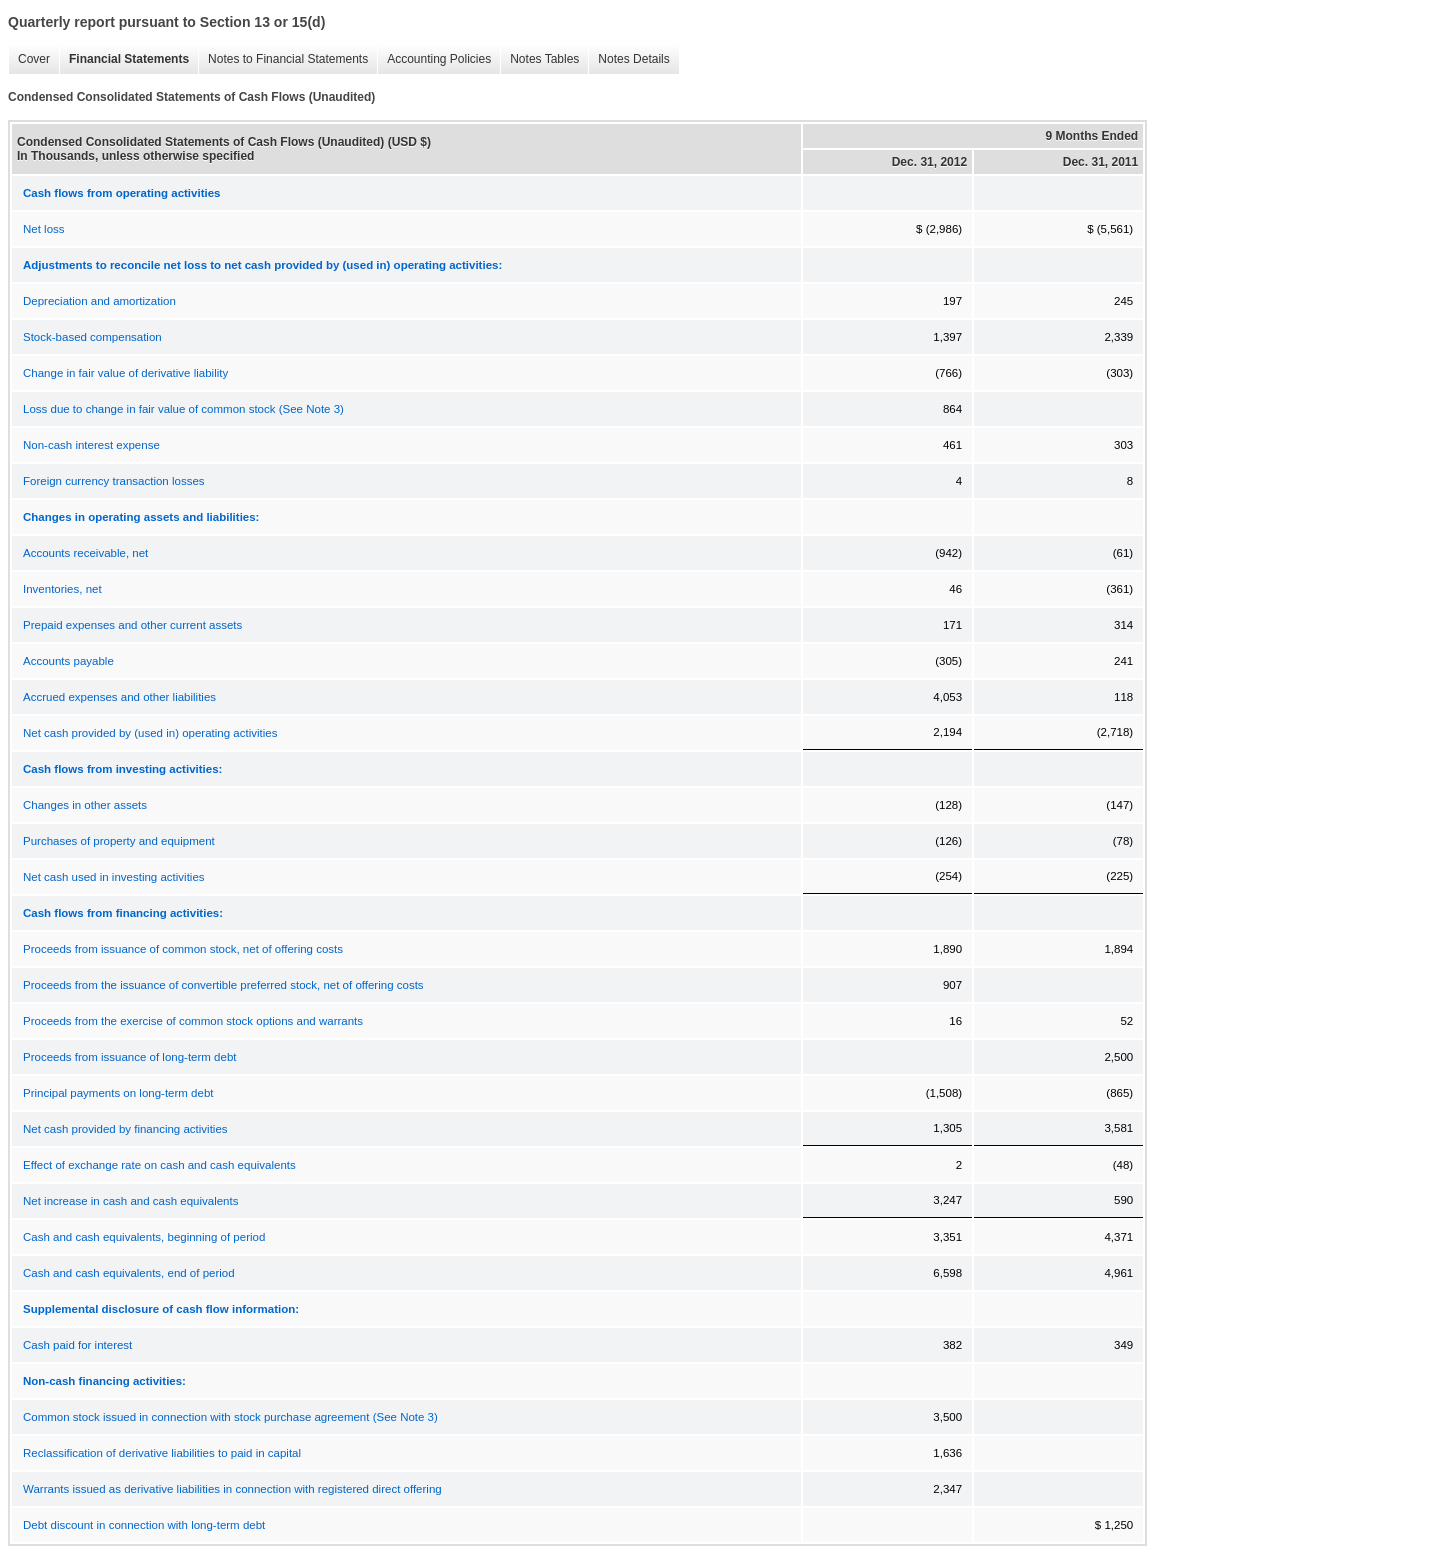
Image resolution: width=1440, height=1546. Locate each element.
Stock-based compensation (92, 337)
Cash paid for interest (77, 1345)
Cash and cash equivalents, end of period (129, 1273)
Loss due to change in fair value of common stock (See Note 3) (183, 409)
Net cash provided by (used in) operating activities (150, 733)
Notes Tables (539, 59)
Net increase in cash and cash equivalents (130, 1201)
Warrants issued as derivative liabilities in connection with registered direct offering (232, 1489)
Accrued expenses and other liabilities (119, 697)
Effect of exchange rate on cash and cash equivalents (159, 1165)
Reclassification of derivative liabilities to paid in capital (162, 1453)
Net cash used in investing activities (114, 877)
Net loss (44, 229)
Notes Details (628, 59)
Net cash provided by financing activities (125, 1129)
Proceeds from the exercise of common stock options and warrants (193, 1021)
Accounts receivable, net (85, 553)
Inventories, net (62, 589)
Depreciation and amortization (99, 301)
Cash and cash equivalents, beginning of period (144, 1237)
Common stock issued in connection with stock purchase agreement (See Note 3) (230, 1417)
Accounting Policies (434, 59)
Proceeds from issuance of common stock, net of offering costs (183, 949)
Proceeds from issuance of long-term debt (130, 1057)
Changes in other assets (85, 805)
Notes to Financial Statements (283, 59)
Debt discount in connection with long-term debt (144, 1525)
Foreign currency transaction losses (114, 481)
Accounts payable (68, 661)
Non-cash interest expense (91, 445)
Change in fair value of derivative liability (125, 373)
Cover (29, 59)
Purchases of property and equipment (119, 841)
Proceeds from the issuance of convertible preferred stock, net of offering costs (223, 985)
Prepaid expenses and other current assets (132, 625)
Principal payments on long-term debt (118, 1093)
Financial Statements (124, 59)
